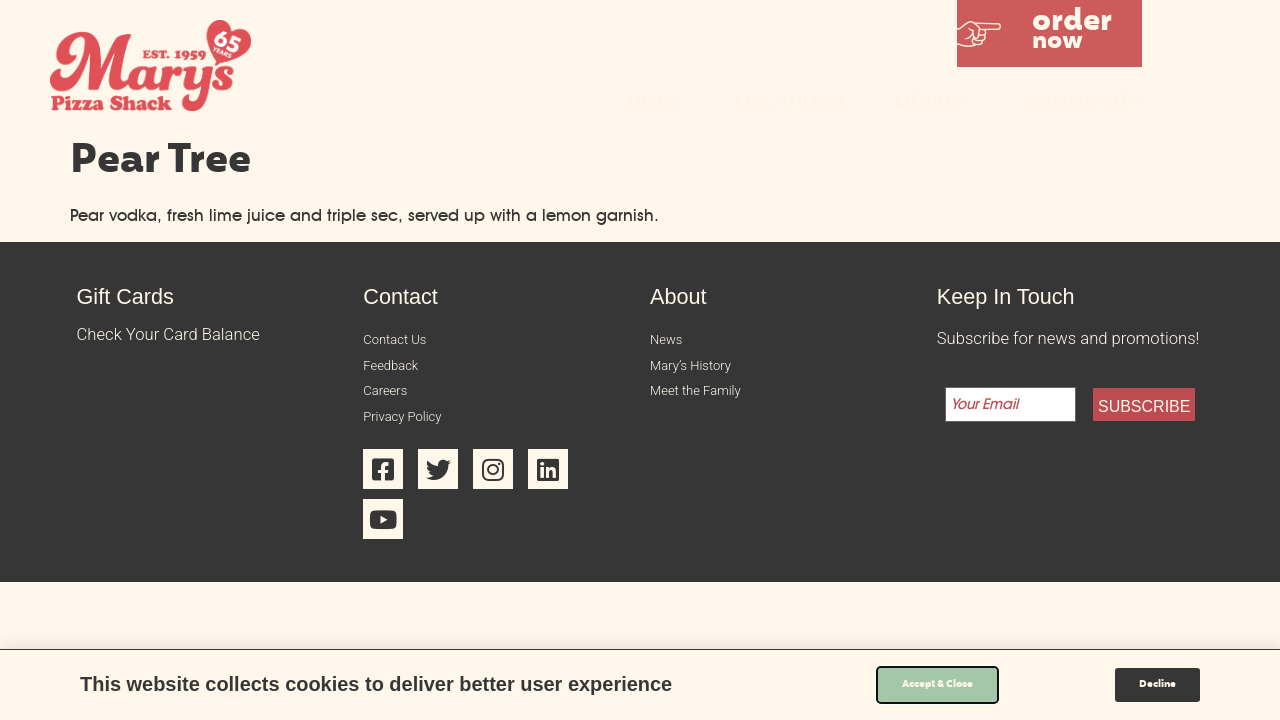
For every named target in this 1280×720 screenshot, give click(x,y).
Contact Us (403, 341)
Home (656, 101)
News (670, 341)
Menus (933, 101)
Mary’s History (702, 372)
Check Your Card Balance (168, 334)
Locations (789, 101)
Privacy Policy (413, 434)
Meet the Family (708, 403)
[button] (1049, 33)
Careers (391, 403)
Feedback (398, 372)
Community (1083, 101)
